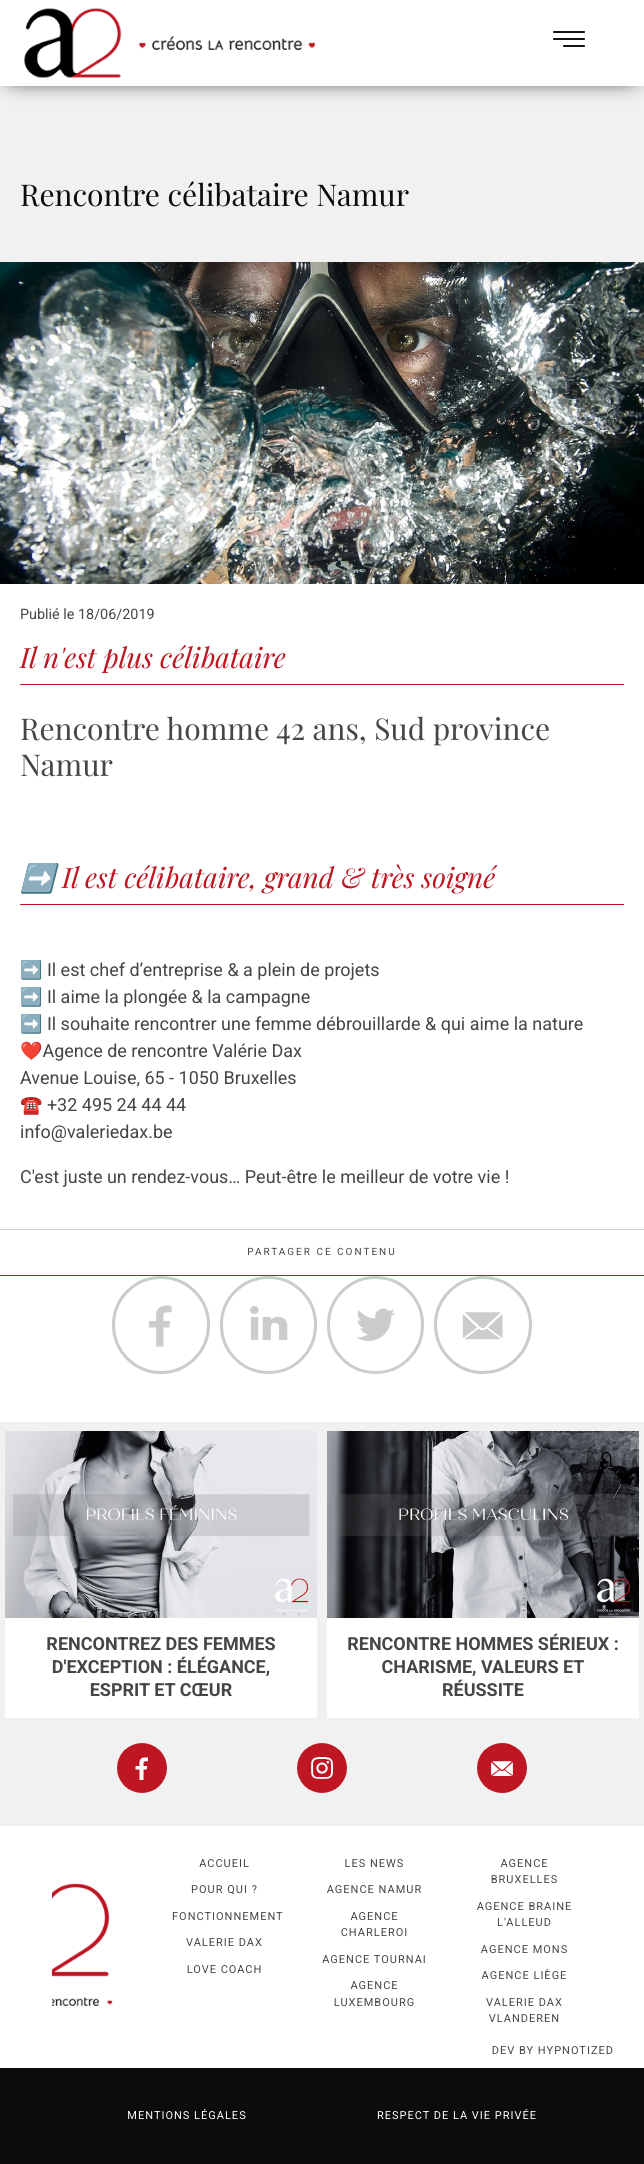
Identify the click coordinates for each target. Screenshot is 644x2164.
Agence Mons (524, 1949)
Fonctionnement (228, 1916)
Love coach (225, 1969)
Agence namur (374, 1889)
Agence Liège (525, 1975)
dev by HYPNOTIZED (553, 2050)
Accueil (224, 1863)
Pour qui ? (224, 1889)
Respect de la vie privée (457, 2115)
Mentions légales (186, 2115)
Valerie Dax (224, 1942)
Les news (375, 1863)
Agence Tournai (374, 1959)
